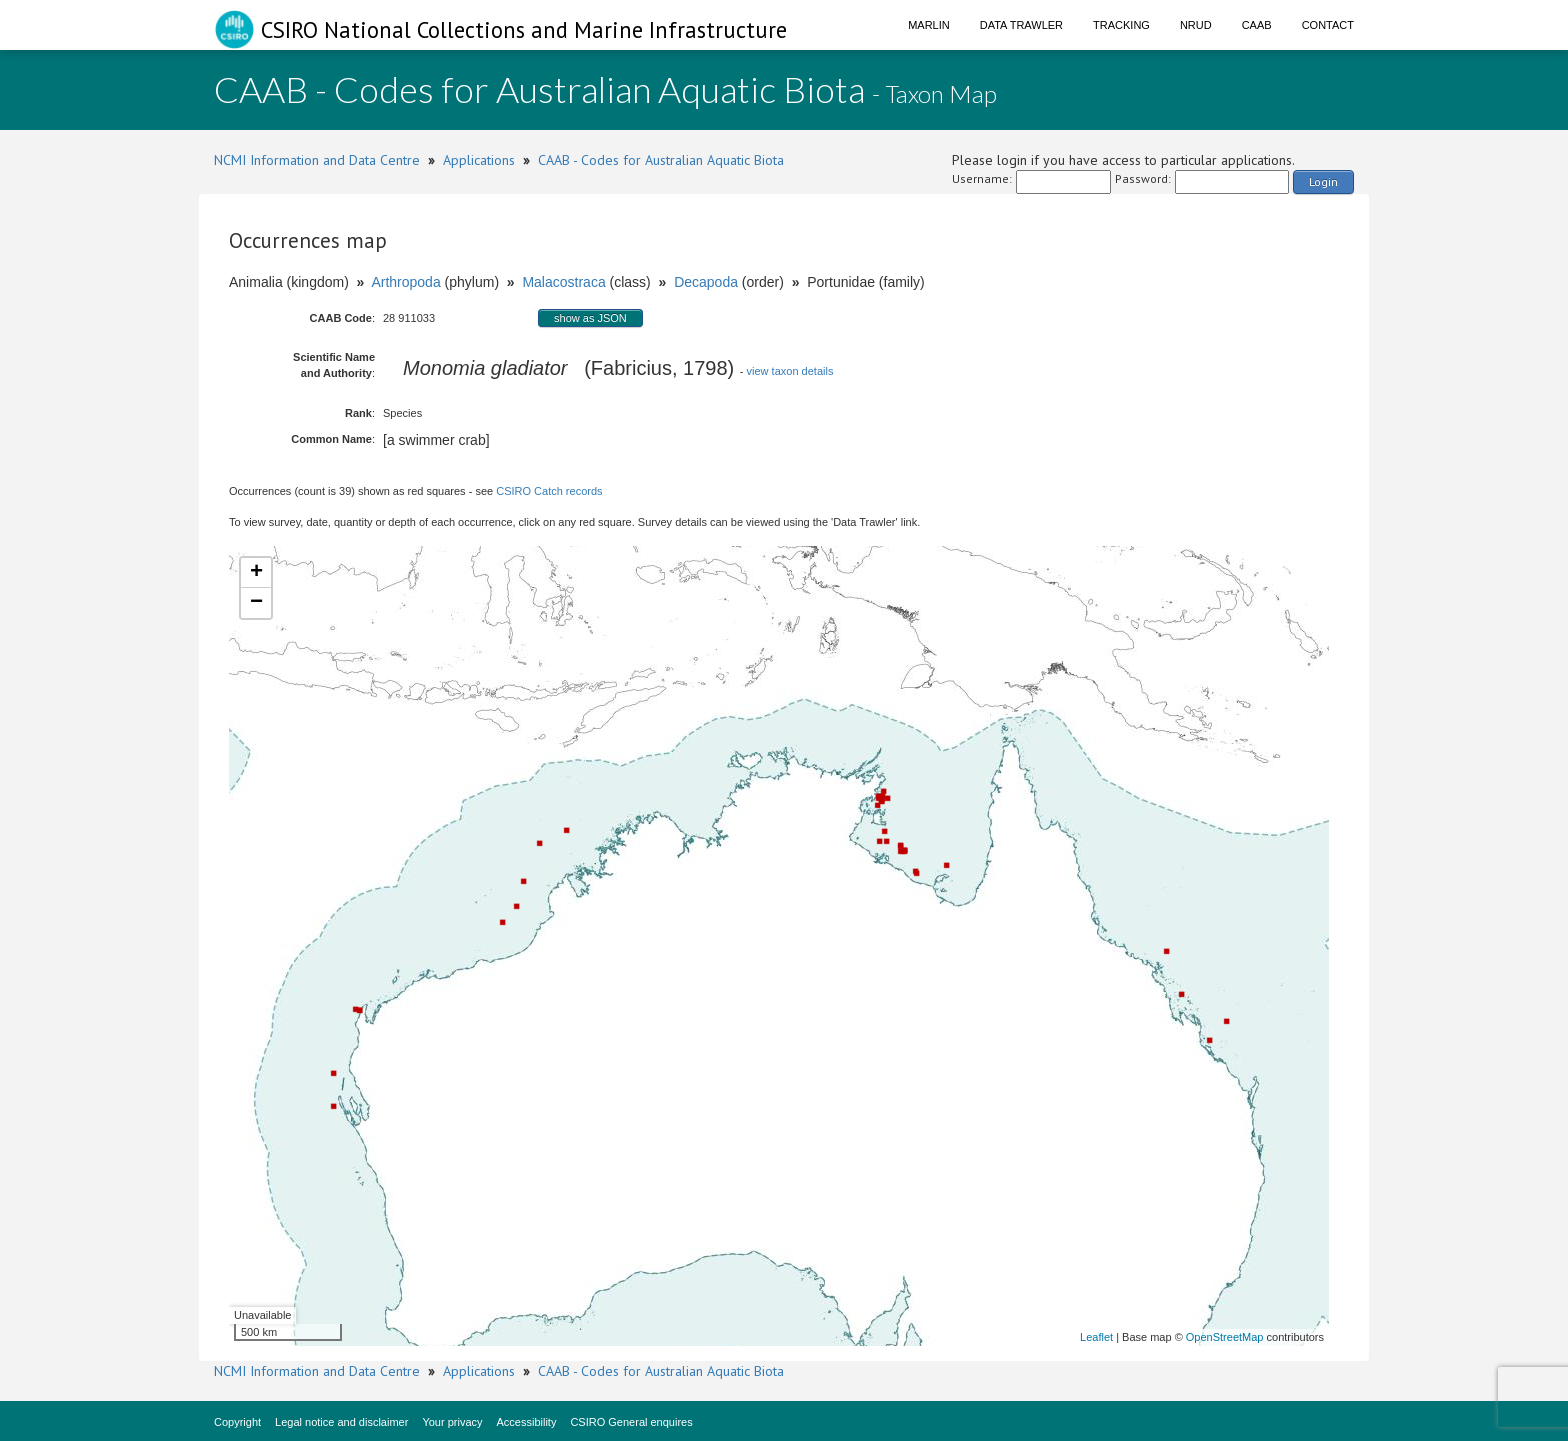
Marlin (929, 25)
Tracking (1121, 25)
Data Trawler (1021, 25)
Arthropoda (405, 282)
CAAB (1257, 25)
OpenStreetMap (1225, 1337)
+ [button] (256, 573)
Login (1323, 181)
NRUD (1196, 25)
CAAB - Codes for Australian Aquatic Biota (661, 160)
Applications (479, 160)
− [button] (256, 603)
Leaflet (1096, 1337)
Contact (1328, 25)
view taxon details (790, 371)
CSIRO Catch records (549, 491)
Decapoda (706, 282)
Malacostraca (563, 282)
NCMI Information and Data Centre (317, 160)
